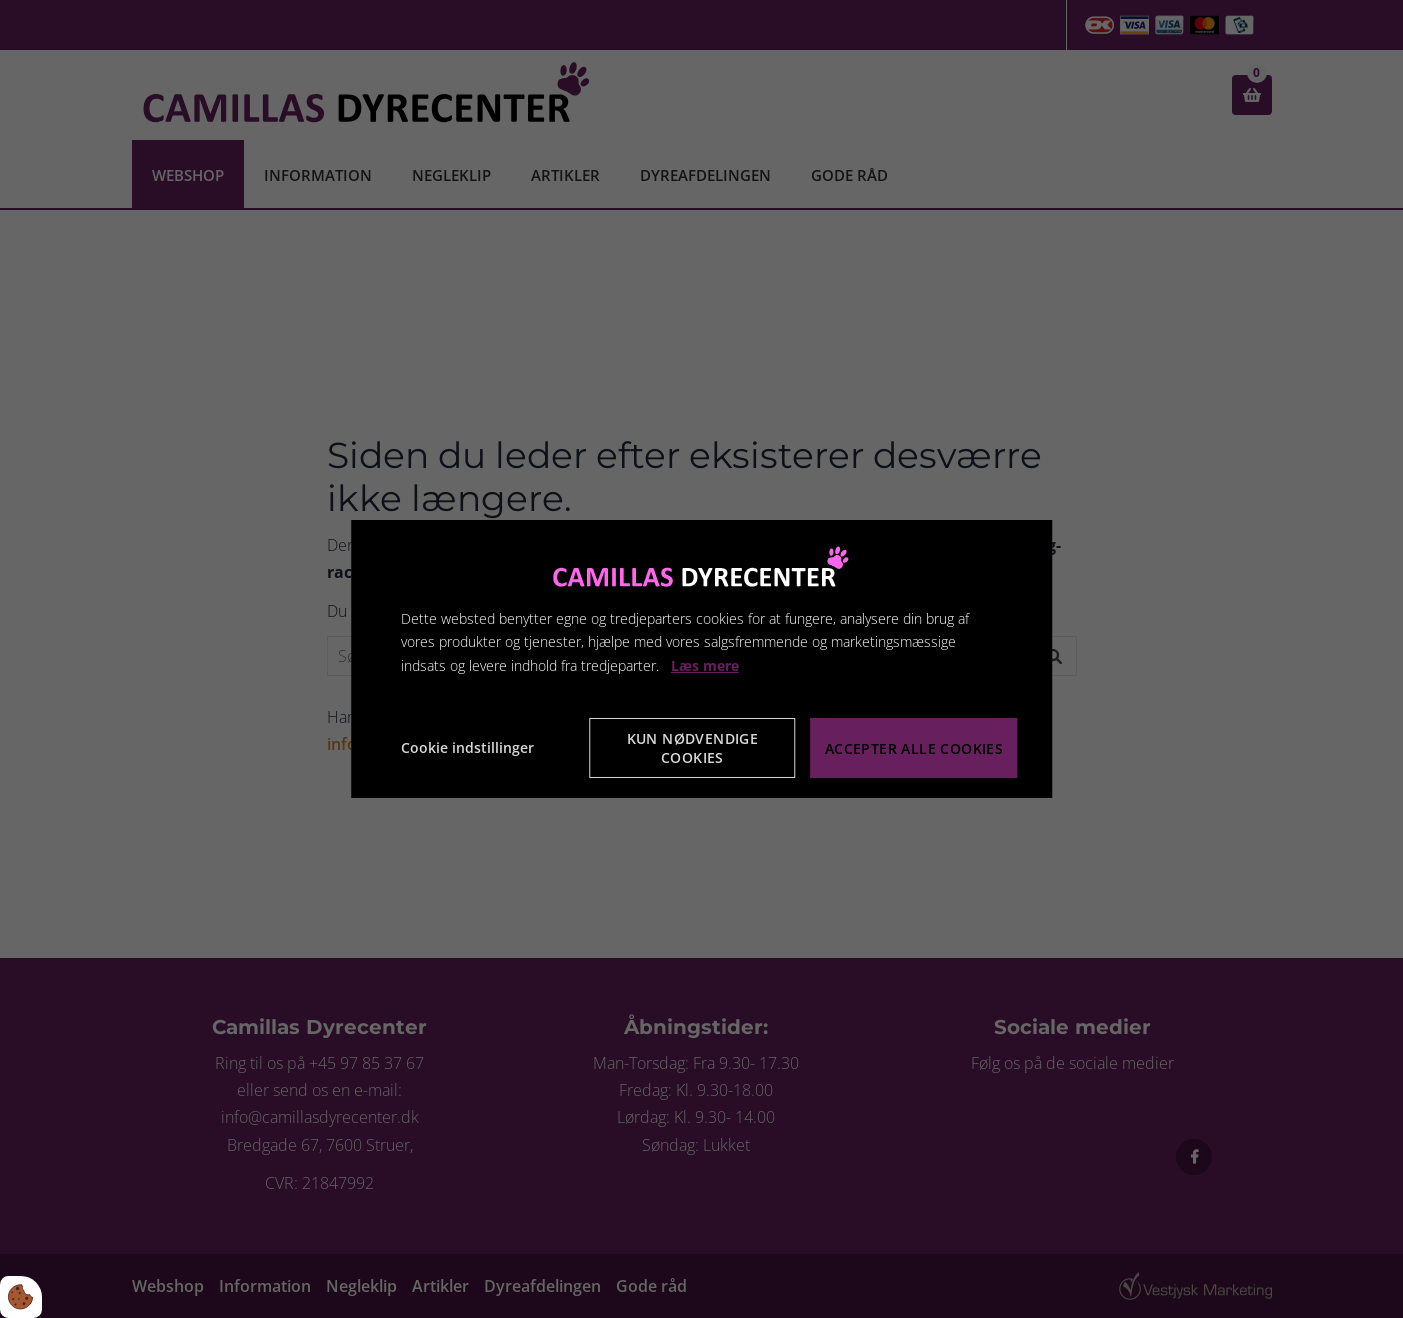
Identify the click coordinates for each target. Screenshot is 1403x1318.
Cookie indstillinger (467, 747)
